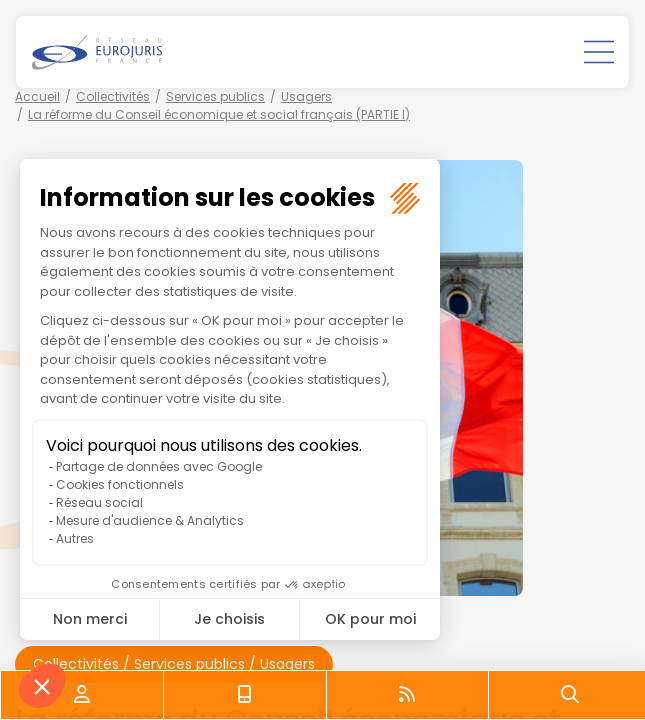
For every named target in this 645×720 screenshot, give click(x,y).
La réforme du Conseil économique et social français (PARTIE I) (219, 114)
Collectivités (113, 96)
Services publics (215, 96)
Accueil (37, 96)
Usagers (306, 96)
